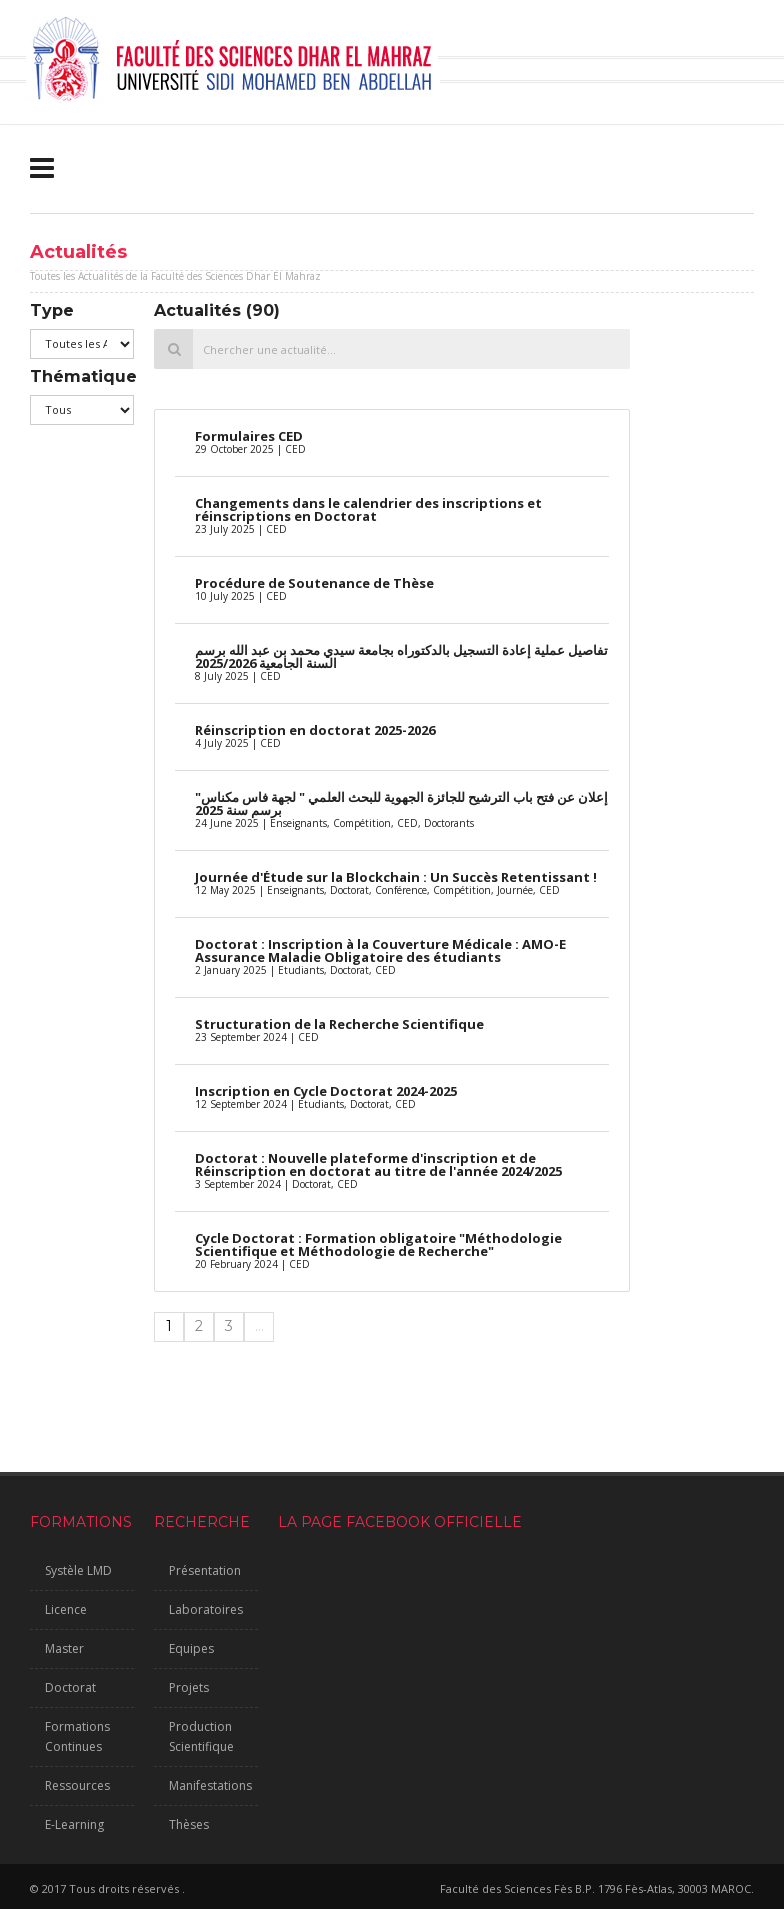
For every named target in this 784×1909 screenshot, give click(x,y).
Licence (66, 1609)
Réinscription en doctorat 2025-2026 (315, 730)
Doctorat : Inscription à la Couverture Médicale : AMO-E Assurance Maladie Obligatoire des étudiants (380, 950)
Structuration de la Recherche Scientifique (339, 1024)
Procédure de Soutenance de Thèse (314, 583)
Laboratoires (206, 1609)
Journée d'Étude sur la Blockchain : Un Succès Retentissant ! (396, 877)
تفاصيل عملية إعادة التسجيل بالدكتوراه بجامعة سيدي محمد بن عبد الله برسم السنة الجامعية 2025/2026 (401, 656)
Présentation (205, 1570)
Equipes (191, 1648)
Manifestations (210, 1785)
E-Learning (74, 1824)
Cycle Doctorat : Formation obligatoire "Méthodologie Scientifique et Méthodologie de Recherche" (378, 1244)
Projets (189, 1687)
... (259, 1326)
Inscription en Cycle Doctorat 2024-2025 (326, 1091)
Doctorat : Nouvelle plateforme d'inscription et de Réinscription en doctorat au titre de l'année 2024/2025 (378, 1164)
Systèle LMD (78, 1570)
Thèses (189, 1824)
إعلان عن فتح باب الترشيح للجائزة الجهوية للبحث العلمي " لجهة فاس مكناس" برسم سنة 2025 (401, 803)
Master (64, 1648)
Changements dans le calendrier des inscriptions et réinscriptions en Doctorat (368, 509)
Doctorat (70, 1687)
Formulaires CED (249, 436)
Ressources (77, 1785)
